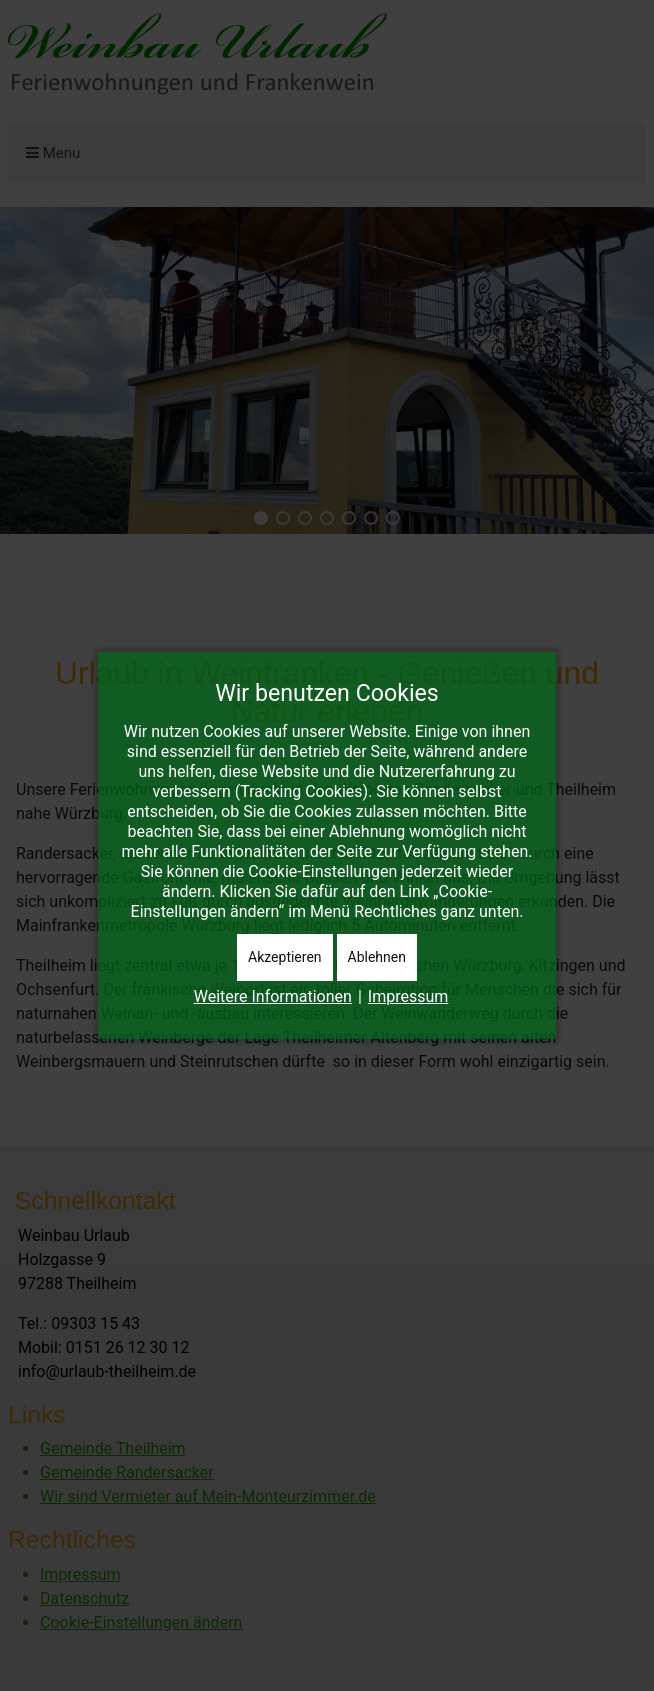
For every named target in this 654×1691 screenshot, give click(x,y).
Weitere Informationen (273, 996)
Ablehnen (377, 957)
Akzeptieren (285, 957)
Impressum (408, 996)
